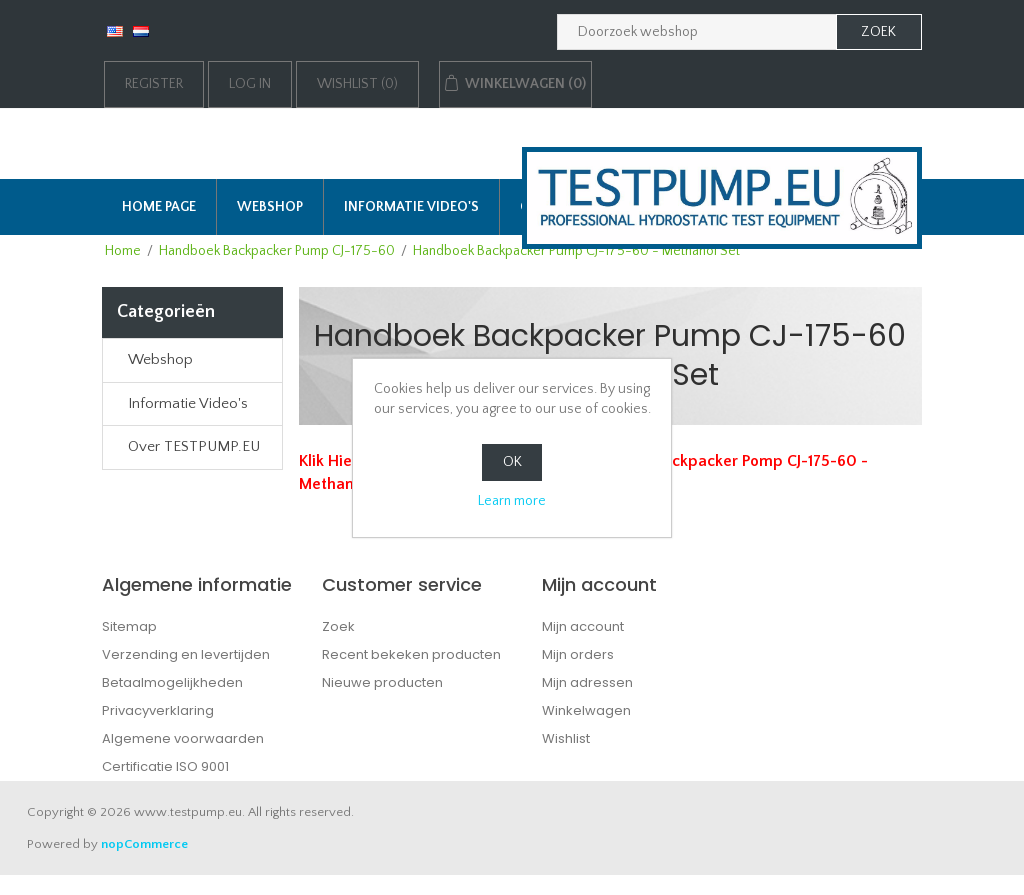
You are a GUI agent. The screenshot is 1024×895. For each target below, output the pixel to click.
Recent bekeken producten (411, 654)
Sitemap (129, 626)
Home (123, 251)
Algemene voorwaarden (183, 738)
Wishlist (566, 738)
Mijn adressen (587, 682)
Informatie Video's (411, 207)
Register (154, 84)
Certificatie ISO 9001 (165, 766)
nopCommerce (144, 844)
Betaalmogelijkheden (172, 682)
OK (512, 462)
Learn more (512, 501)
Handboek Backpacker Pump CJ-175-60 (277, 251)
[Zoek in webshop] (697, 32)
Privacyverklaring (158, 710)
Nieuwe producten (382, 682)
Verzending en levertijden (186, 654)
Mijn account (583, 626)
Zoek (338, 626)
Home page (159, 207)
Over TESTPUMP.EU (194, 446)
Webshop (270, 207)
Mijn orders (578, 654)
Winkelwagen (586, 710)
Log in (250, 84)
